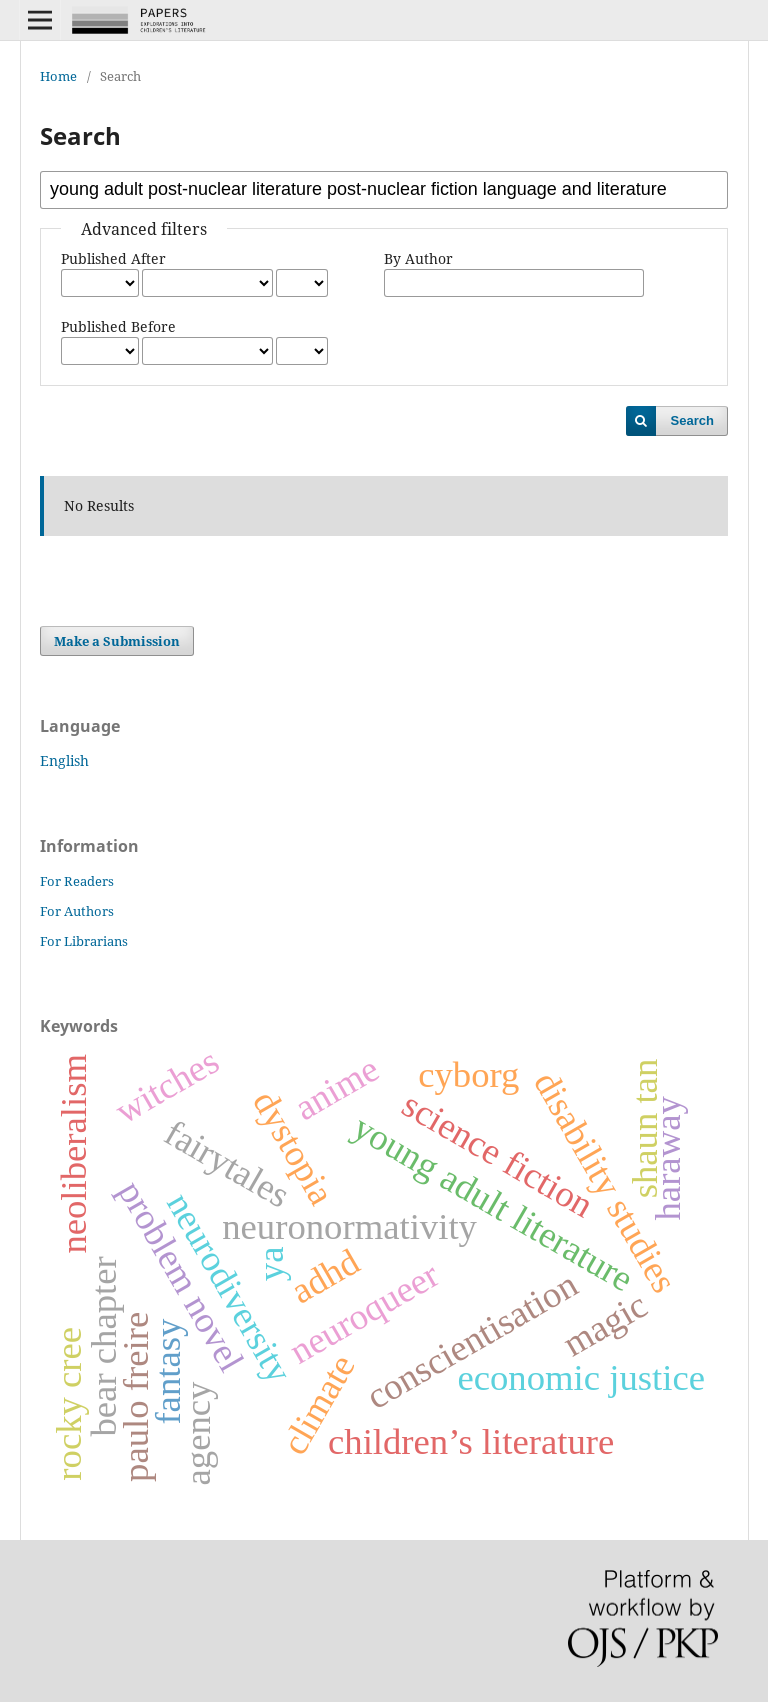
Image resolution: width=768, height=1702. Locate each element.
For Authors (77, 911)
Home (58, 76)
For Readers (77, 881)
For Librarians (84, 941)
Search (692, 420)
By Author (418, 258)
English (64, 760)
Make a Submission (117, 641)
